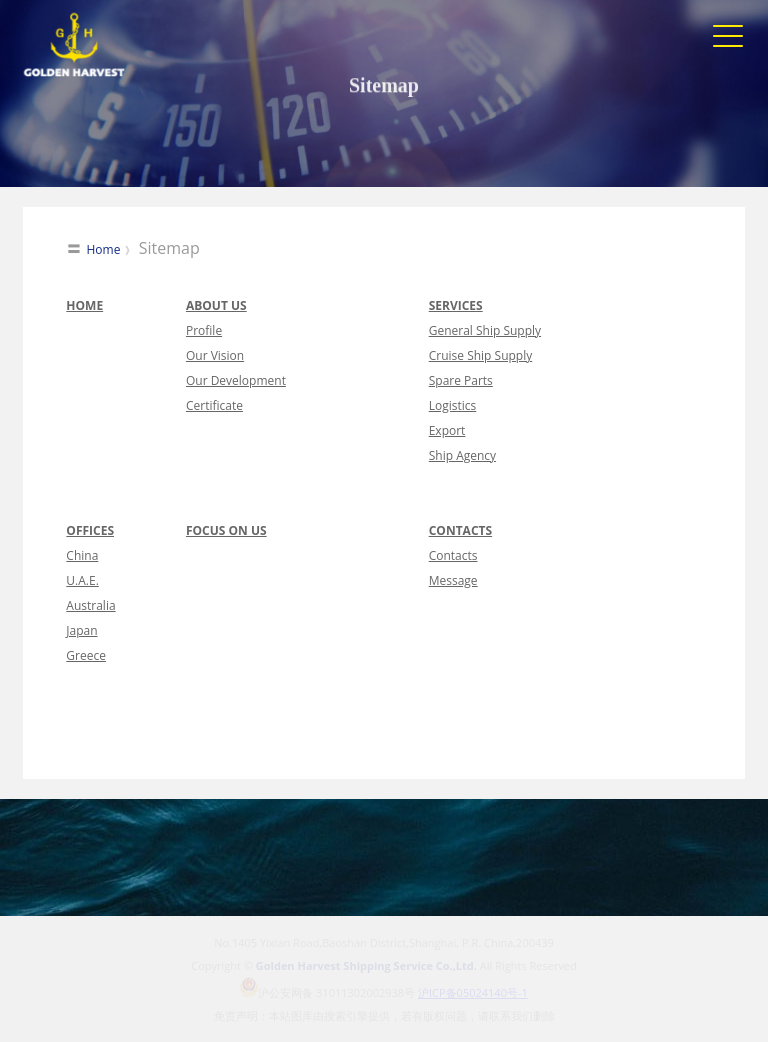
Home (104, 249)
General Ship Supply (485, 330)
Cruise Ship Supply (481, 355)
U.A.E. (82, 580)
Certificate (214, 405)
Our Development (236, 380)
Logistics (453, 405)
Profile (204, 330)
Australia (90, 605)
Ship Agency (462, 455)
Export (447, 430)
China (82, 555)
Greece (86, 655)
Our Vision (215, 355)
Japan (81, 630)
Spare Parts (461, 380)
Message (453, 580)
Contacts (453, 555)
